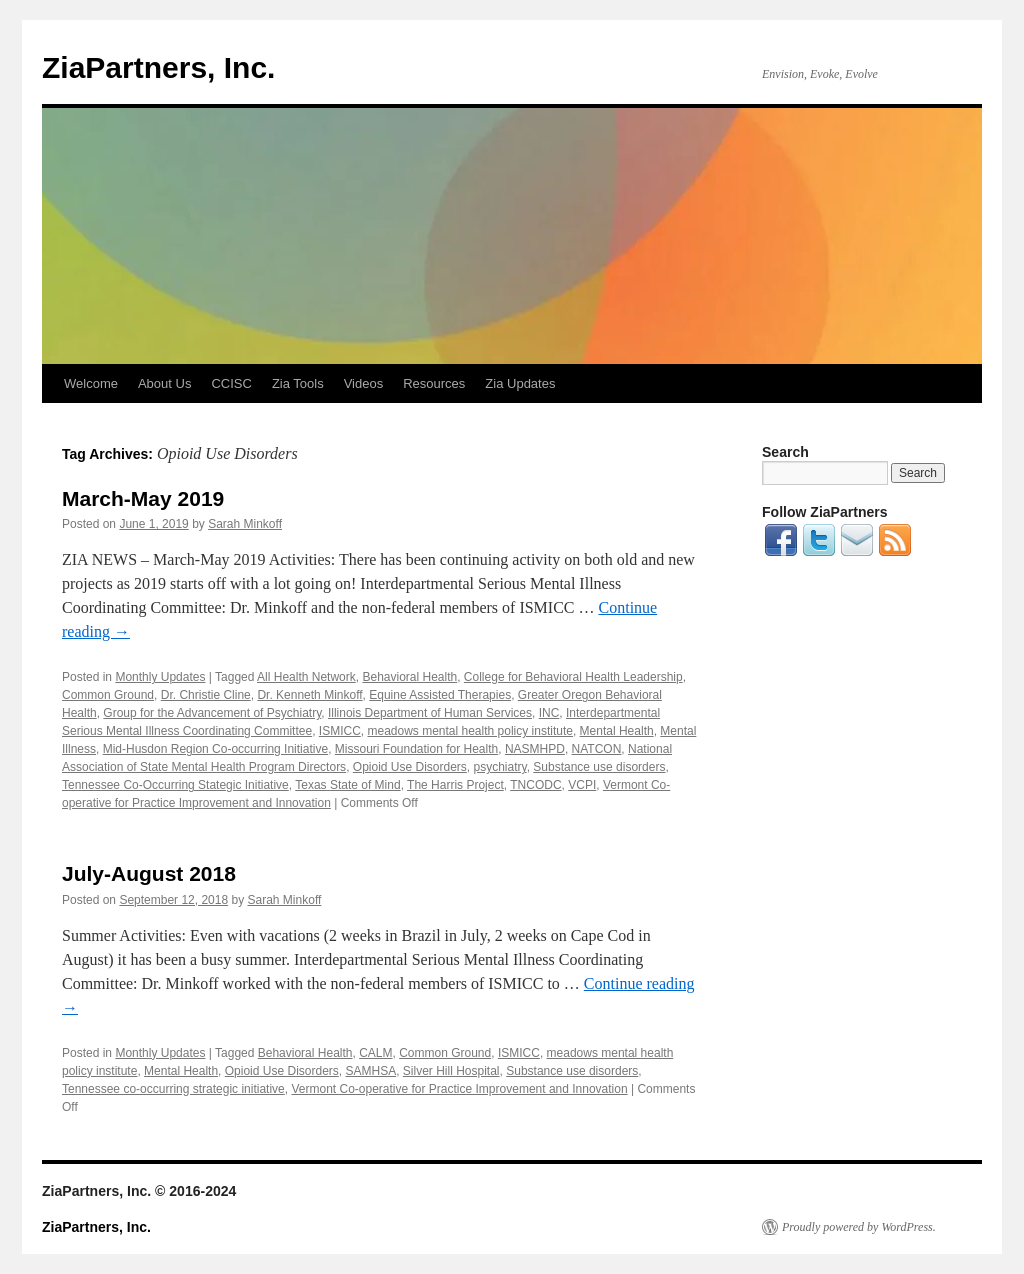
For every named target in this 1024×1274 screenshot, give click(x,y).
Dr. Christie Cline (206, 695)
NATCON (597, 749)
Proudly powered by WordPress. (859, 1227)
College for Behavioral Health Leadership (573, 677)
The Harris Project (455, 785)
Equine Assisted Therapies (440, 695)
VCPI (582, 785)
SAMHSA (370, 1071)
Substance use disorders (599, 767)
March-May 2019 (143, 498)
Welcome (91, 383)
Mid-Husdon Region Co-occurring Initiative (215, 749)
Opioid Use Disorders (410, 767)
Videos (364, 383)
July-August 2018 (149, 873)
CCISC (231, 383)
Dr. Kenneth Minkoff (309, 695)
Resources (434, 383)
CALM (375, 1053)
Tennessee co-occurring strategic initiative (173, 1089)
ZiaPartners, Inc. (158, 67)
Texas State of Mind (347, 785)
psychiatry (500, 767)
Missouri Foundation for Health (416, 749)
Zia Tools (298, 383)
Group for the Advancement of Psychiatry (212, 713)
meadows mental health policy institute (469, 731)
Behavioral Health (409, 677)
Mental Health (617, 731)
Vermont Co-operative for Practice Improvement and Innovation (459, 1089)
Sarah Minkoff (245, 524)
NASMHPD (535, 749)
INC (549, 713)
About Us (164, 383)
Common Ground (108, 695)
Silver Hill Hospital (451, 1071)
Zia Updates (520, 383)
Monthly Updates (160, 677)
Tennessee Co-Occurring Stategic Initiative (175, 785)
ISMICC (340, 731)
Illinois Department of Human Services (430, 713)
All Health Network (306, 677)
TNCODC (535, 785)
